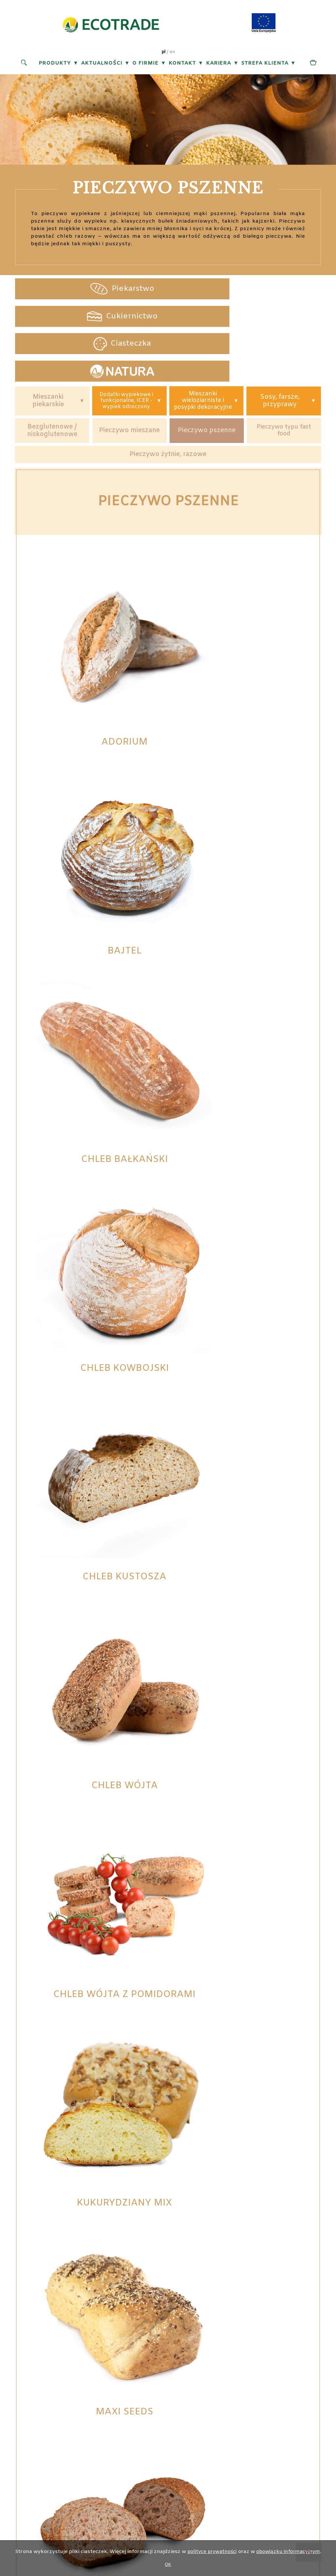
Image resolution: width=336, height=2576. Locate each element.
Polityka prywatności (231, 2385)
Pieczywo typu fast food (284, 387)
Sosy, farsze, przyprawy (279, 353)
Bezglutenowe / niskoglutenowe (52, 388)
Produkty (55, 64)
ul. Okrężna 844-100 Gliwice (56, 2385)
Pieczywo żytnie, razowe (168, 413)
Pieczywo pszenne (206, 388)
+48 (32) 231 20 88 (139, 2375)
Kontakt (182, 64)
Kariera (218, 64)
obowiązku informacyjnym (289, 2551)
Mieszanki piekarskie (48, 353)
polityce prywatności (210, 2551)
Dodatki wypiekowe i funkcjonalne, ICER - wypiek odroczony (126, 353)
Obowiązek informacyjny (231, 2395)
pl (163, 53)
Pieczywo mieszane (129, 388)
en (172, 53)
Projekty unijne (231, 2375)
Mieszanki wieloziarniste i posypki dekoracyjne (202, 353)
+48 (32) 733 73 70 (139, 2385)
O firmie (145, 64)
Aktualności (101, 64)
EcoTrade (164, 2450)
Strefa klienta (264, 64)
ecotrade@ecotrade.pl (139, 2405)
